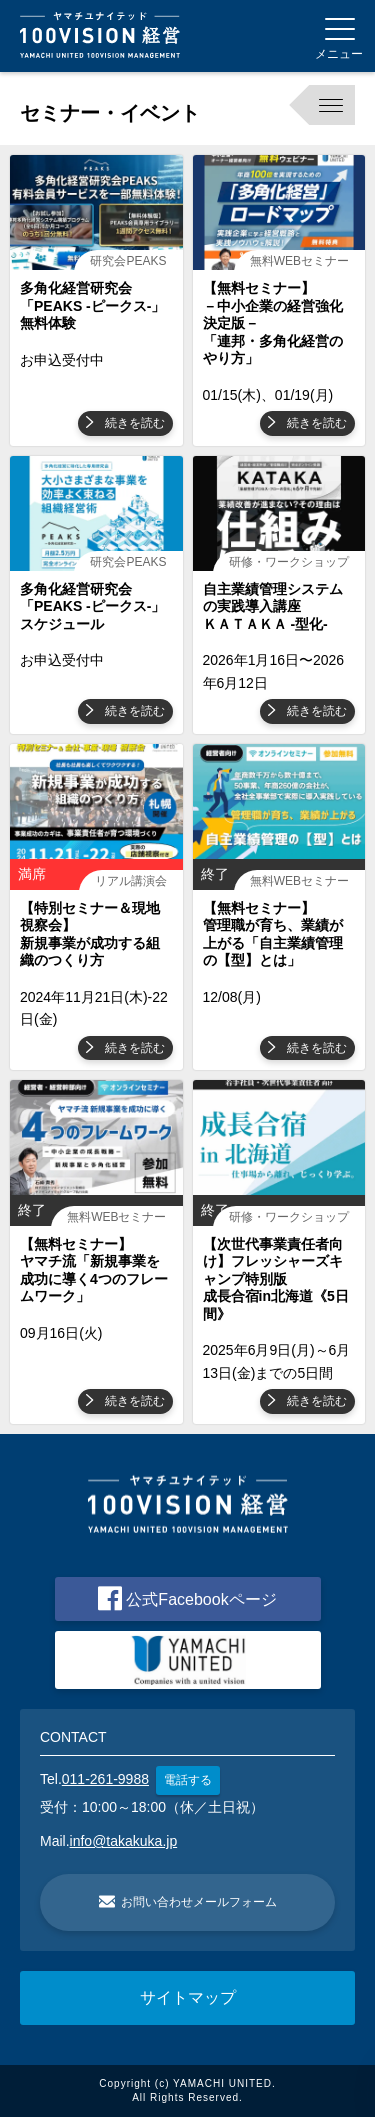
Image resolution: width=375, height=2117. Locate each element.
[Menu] (339, 36)
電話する (188, 1780)
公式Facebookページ (187, 1598)
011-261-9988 (105, 1779)
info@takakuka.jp (124, 1841)
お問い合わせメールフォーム (188, 1902)
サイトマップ (188, 1997)
